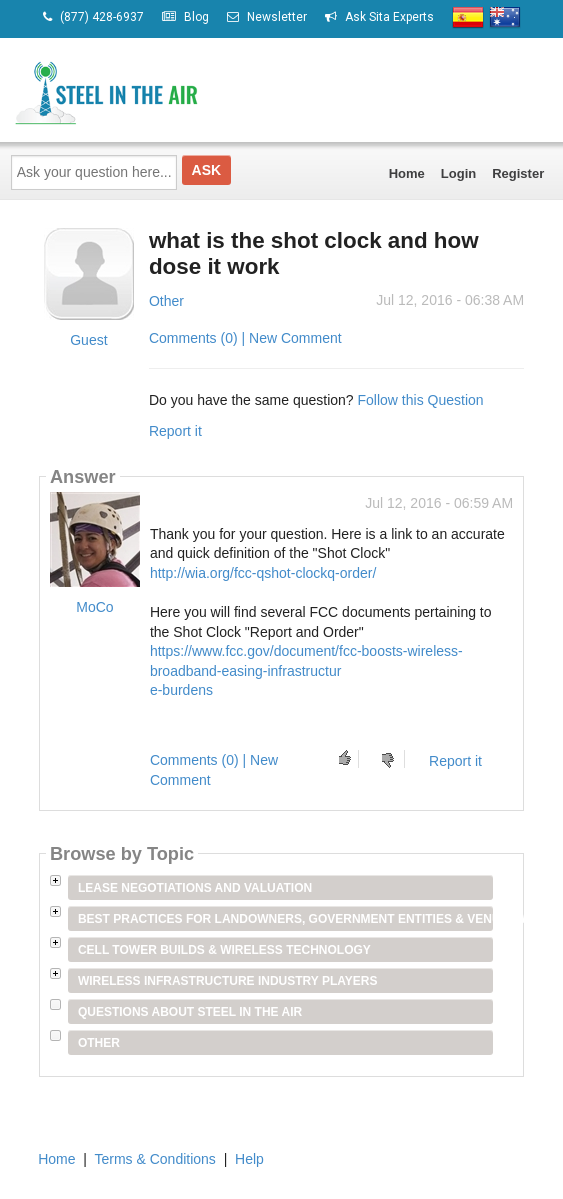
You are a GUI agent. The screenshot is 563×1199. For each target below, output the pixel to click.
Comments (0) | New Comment (245, 338)
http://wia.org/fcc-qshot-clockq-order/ (263, 573)
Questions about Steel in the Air (190, 1012)
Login (458, 173)
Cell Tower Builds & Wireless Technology (224, 950)
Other (166, 301)
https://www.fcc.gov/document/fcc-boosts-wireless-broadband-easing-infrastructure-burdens (306, 670)
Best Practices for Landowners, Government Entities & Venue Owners (285, 919)
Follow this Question (421, 400)
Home (407, 173)
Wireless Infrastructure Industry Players (228, 981)
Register (518, 173)
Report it (175, 431)
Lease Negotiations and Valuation (195, 888)
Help (249, 1159)
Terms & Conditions (154, 1159)
